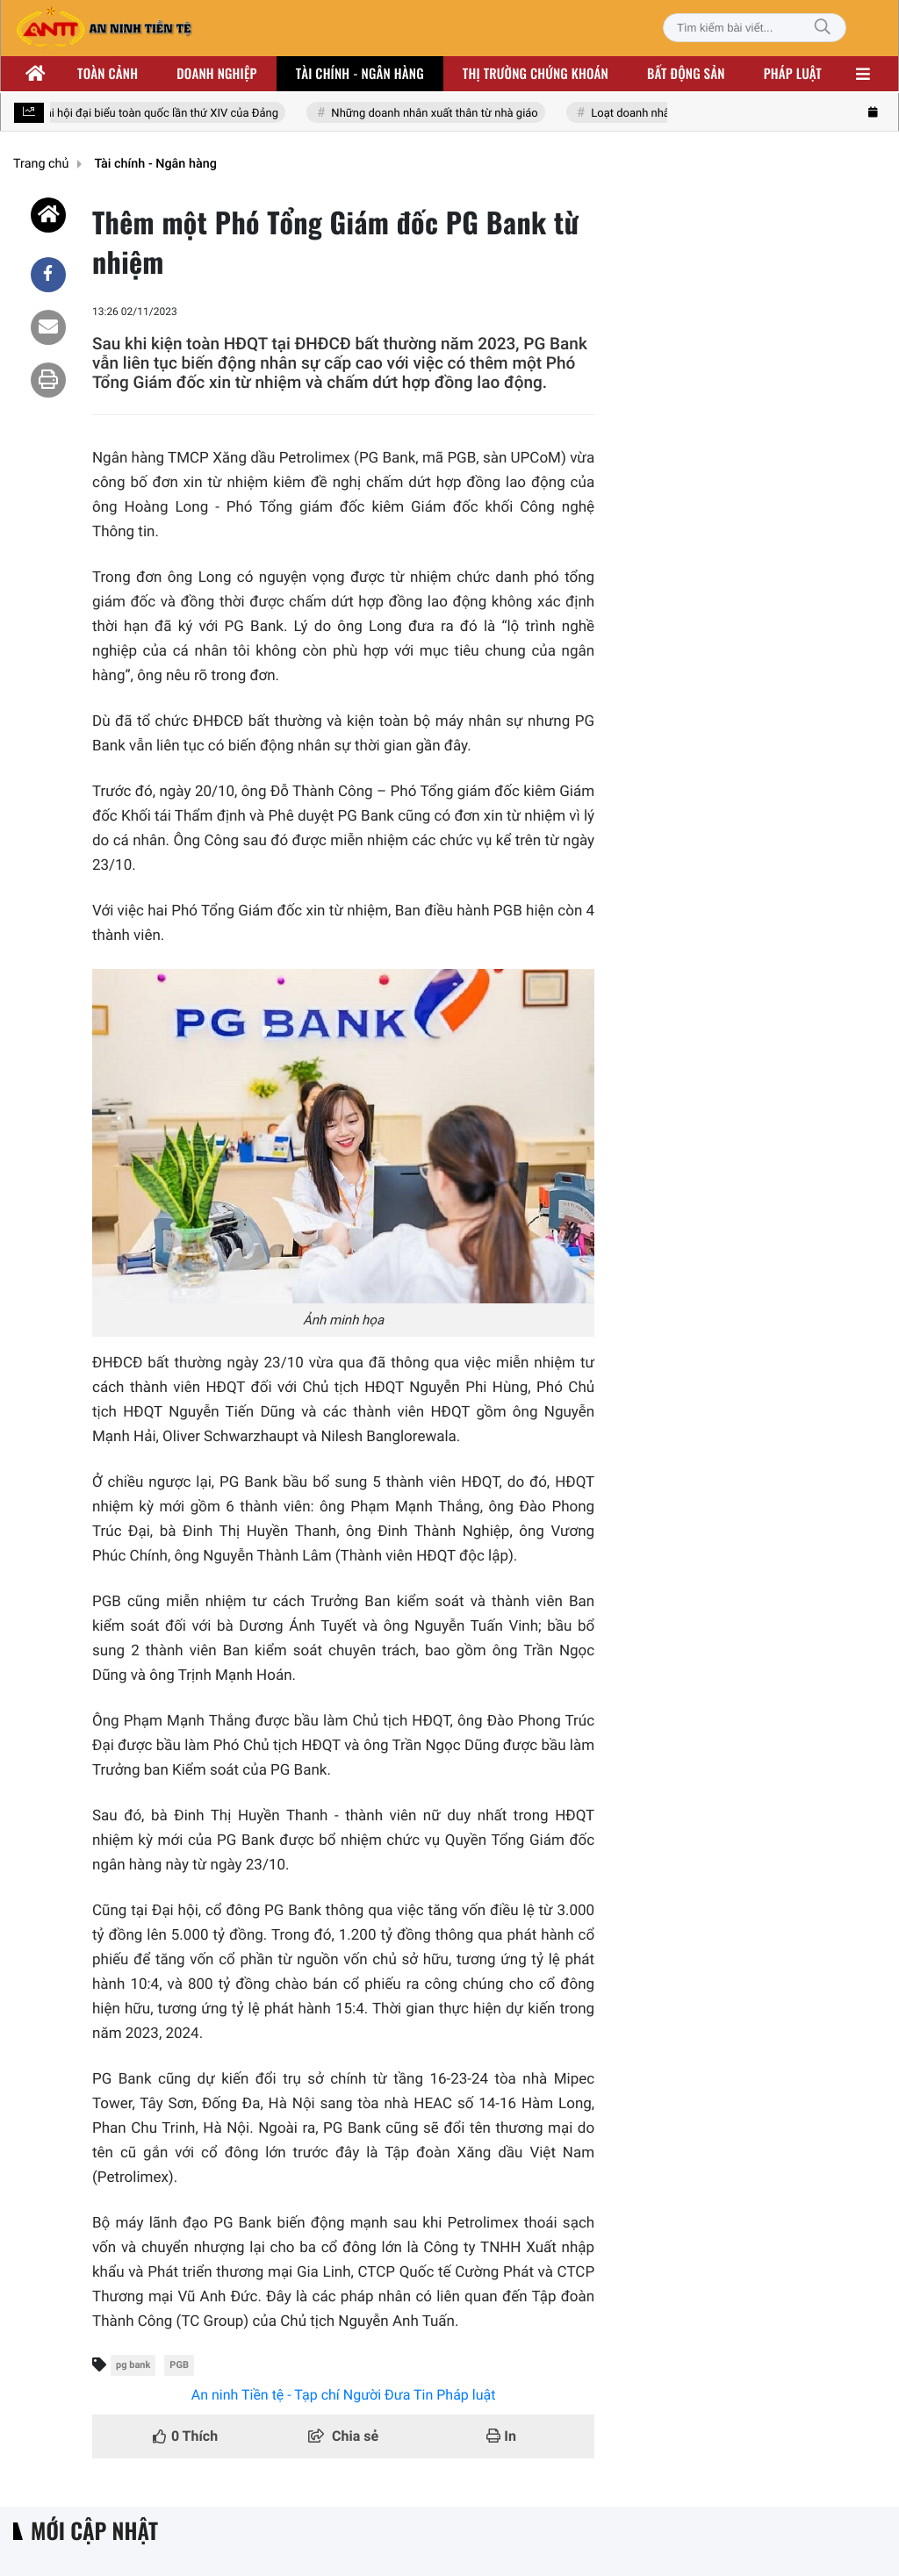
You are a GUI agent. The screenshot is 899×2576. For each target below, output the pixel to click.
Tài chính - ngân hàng (360, 73)
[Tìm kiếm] (823, 27)
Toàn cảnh (107, 73)
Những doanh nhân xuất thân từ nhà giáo (436, 113)
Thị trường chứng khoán (535, 73)
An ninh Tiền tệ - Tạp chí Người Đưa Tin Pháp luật (343, 2394)
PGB (179, 2365)
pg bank (133, 2365)
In (501, 2436)
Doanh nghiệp (216, 73)
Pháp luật (793, 73)
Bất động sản (686, 73)
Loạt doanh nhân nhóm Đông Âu (674, 113)
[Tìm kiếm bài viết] (754, 27)
